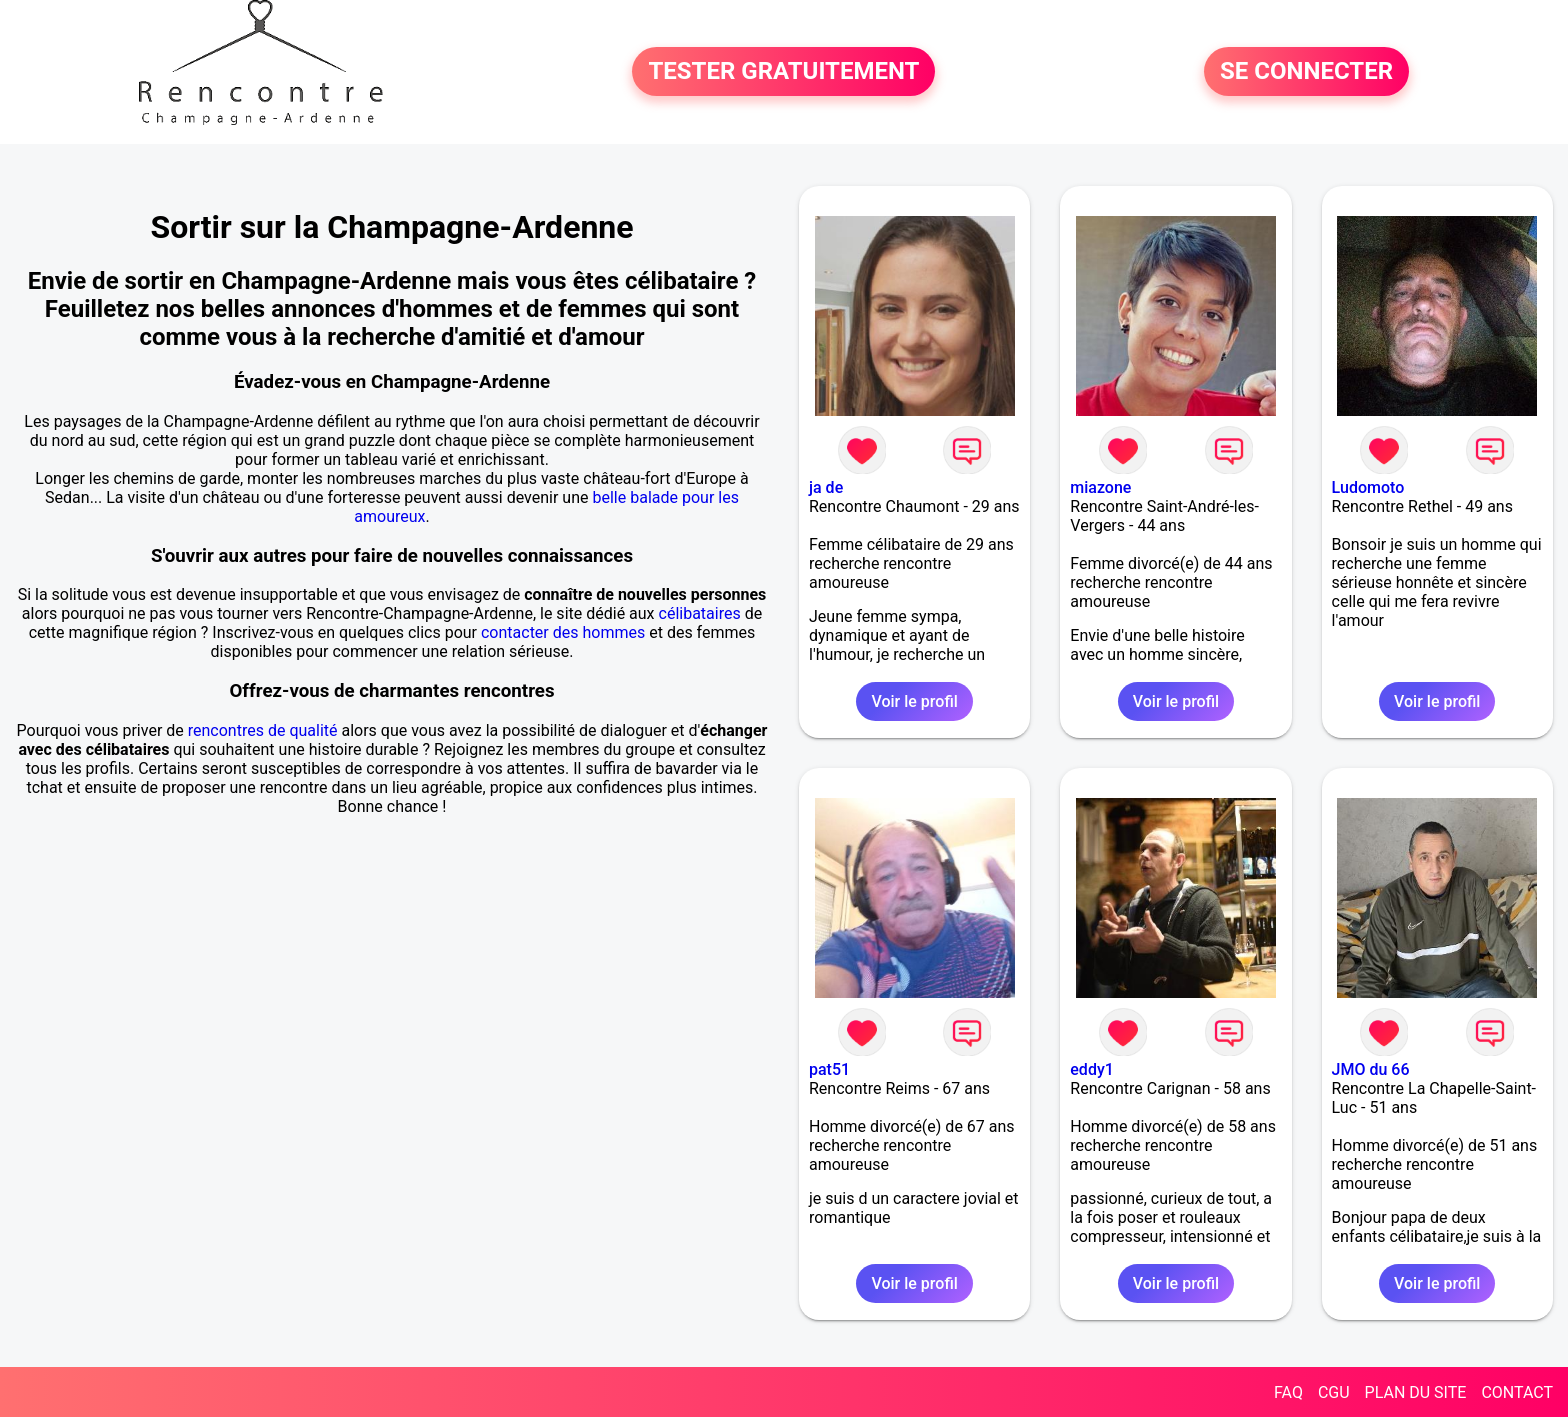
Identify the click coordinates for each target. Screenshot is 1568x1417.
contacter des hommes (563, 632)
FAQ (1288, 1392)
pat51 (829, 1069)
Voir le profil (914, 701)
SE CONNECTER (1306, 72)
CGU (1334, 1392)
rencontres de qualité (263, 730)
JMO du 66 (1371, 1069)
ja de (826, 487)
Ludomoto (1368, 487)
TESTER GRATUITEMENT (783, 72)
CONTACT (1517, 1392)
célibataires (700, 613)
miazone (1100, 487)
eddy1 (1092, 1069)
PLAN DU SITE (1416, 1392)
